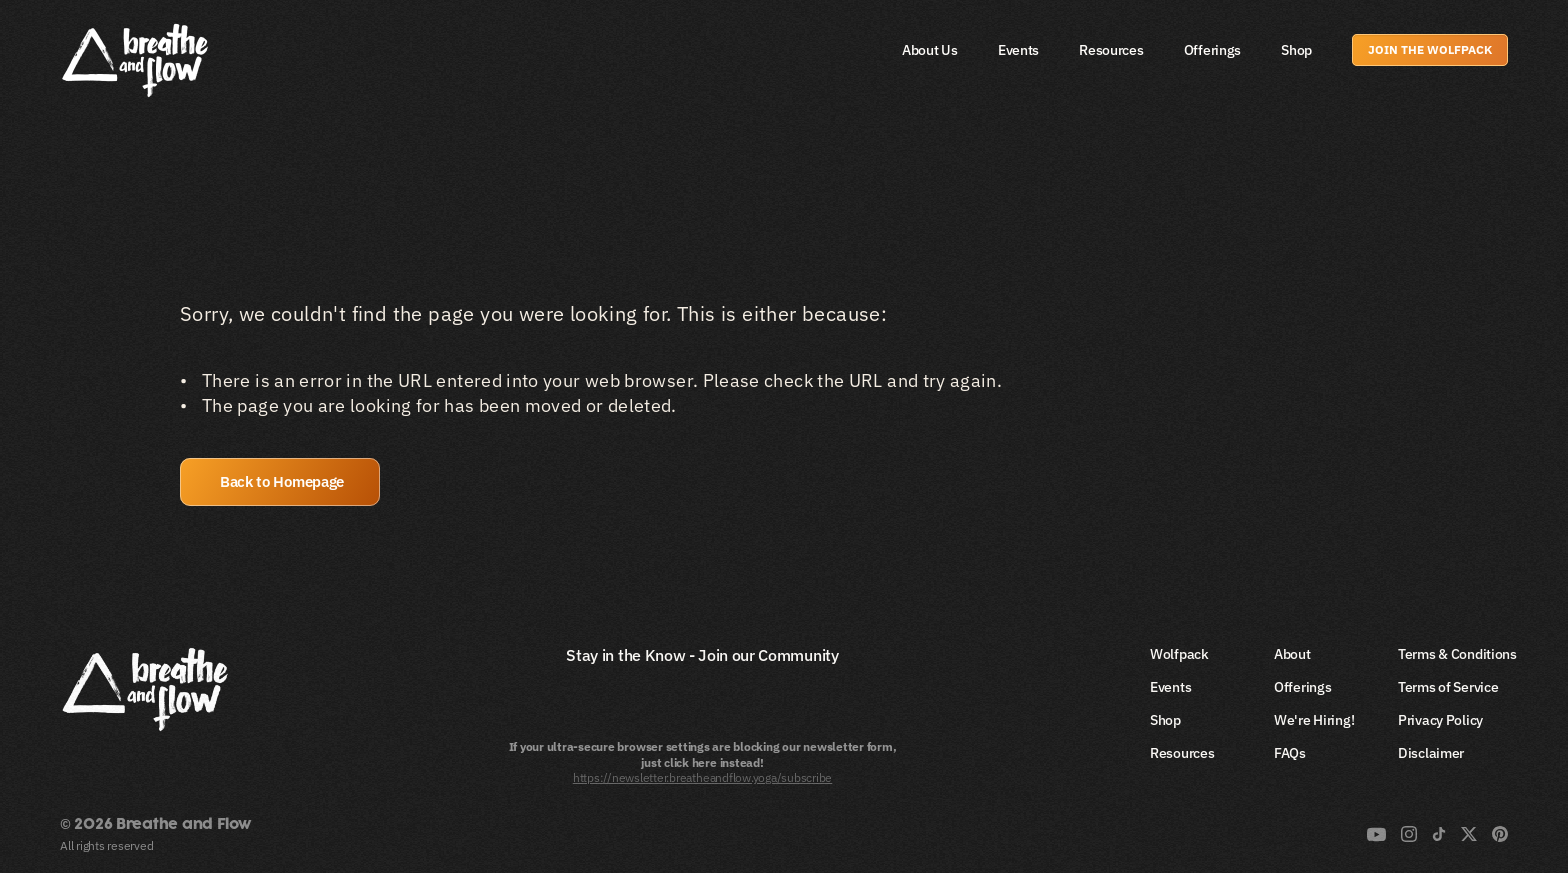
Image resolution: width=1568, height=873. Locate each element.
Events (1018, 50)
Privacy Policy (1440, 720)
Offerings (1212, 50)
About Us (930, 50)
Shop (1296, 50)
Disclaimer (1431, 753)
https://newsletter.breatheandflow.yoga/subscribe (702, 777)
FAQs (1290, 753)
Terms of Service (1448, 687)
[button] (280, 481)
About (1292, 654)
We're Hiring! (1314, 720)
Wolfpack (1179, 654)
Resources (1111, 50)
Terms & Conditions (1457, 654)
